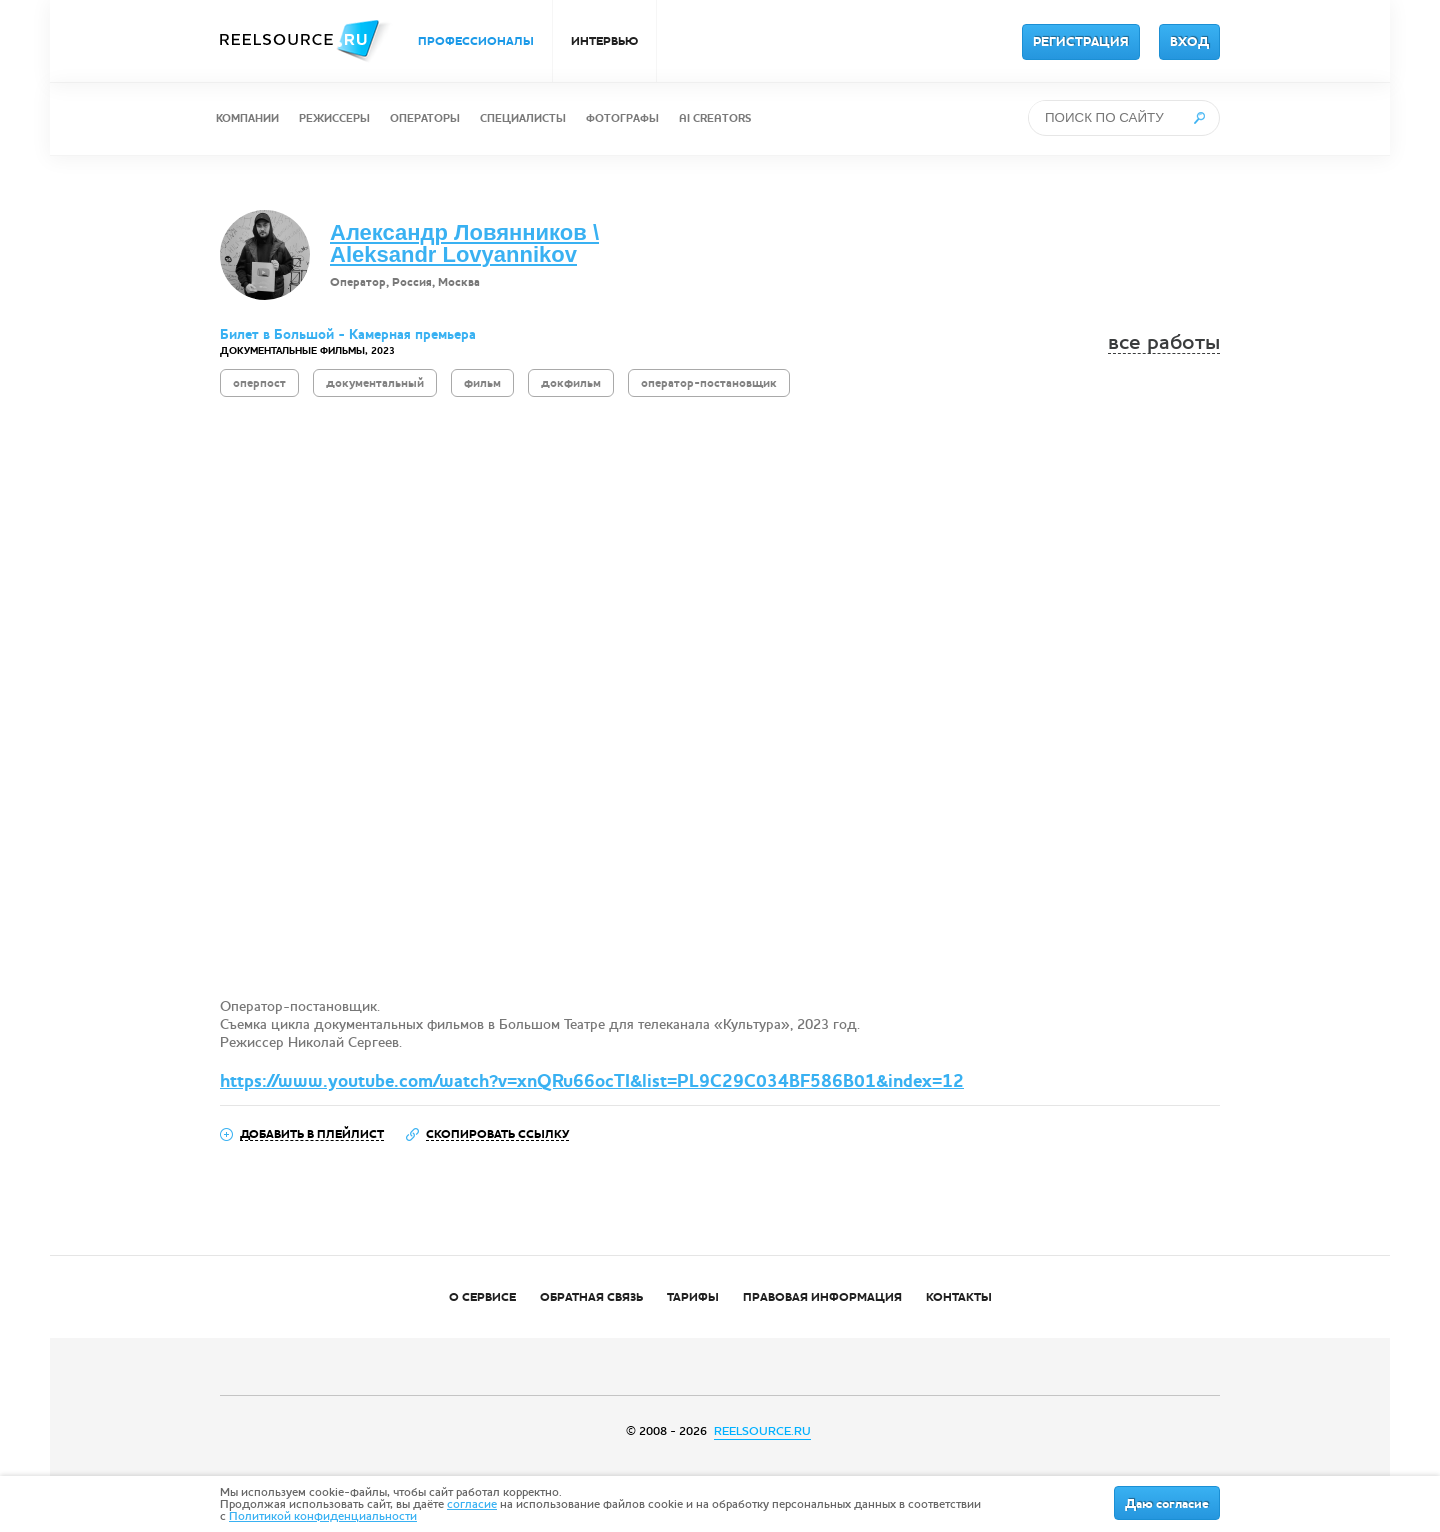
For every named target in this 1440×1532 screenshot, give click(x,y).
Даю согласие (1167, 1504)
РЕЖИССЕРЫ (334, 118)
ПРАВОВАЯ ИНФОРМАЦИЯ (822, 1297)
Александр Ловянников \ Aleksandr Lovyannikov (464, 243)
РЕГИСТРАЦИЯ (1081, 42)
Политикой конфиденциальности (323, 1516)
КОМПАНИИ (247, 118)
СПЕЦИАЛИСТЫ (523, 118)
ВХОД (1189, 42)
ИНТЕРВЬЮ (604, 41)
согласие (472, 1504)
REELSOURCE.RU (762, 1431)
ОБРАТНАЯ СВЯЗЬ (591, 1297)
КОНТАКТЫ (959, 1297)
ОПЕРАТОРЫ (425, 118)
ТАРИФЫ (693, 1297)
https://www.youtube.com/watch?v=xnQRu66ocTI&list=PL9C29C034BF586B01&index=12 (592, 1081)
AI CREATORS (715, 118)
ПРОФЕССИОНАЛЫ (476, 41)
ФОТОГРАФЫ (622, 118)
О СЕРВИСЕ (482, 1297)
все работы (1164, 342)
